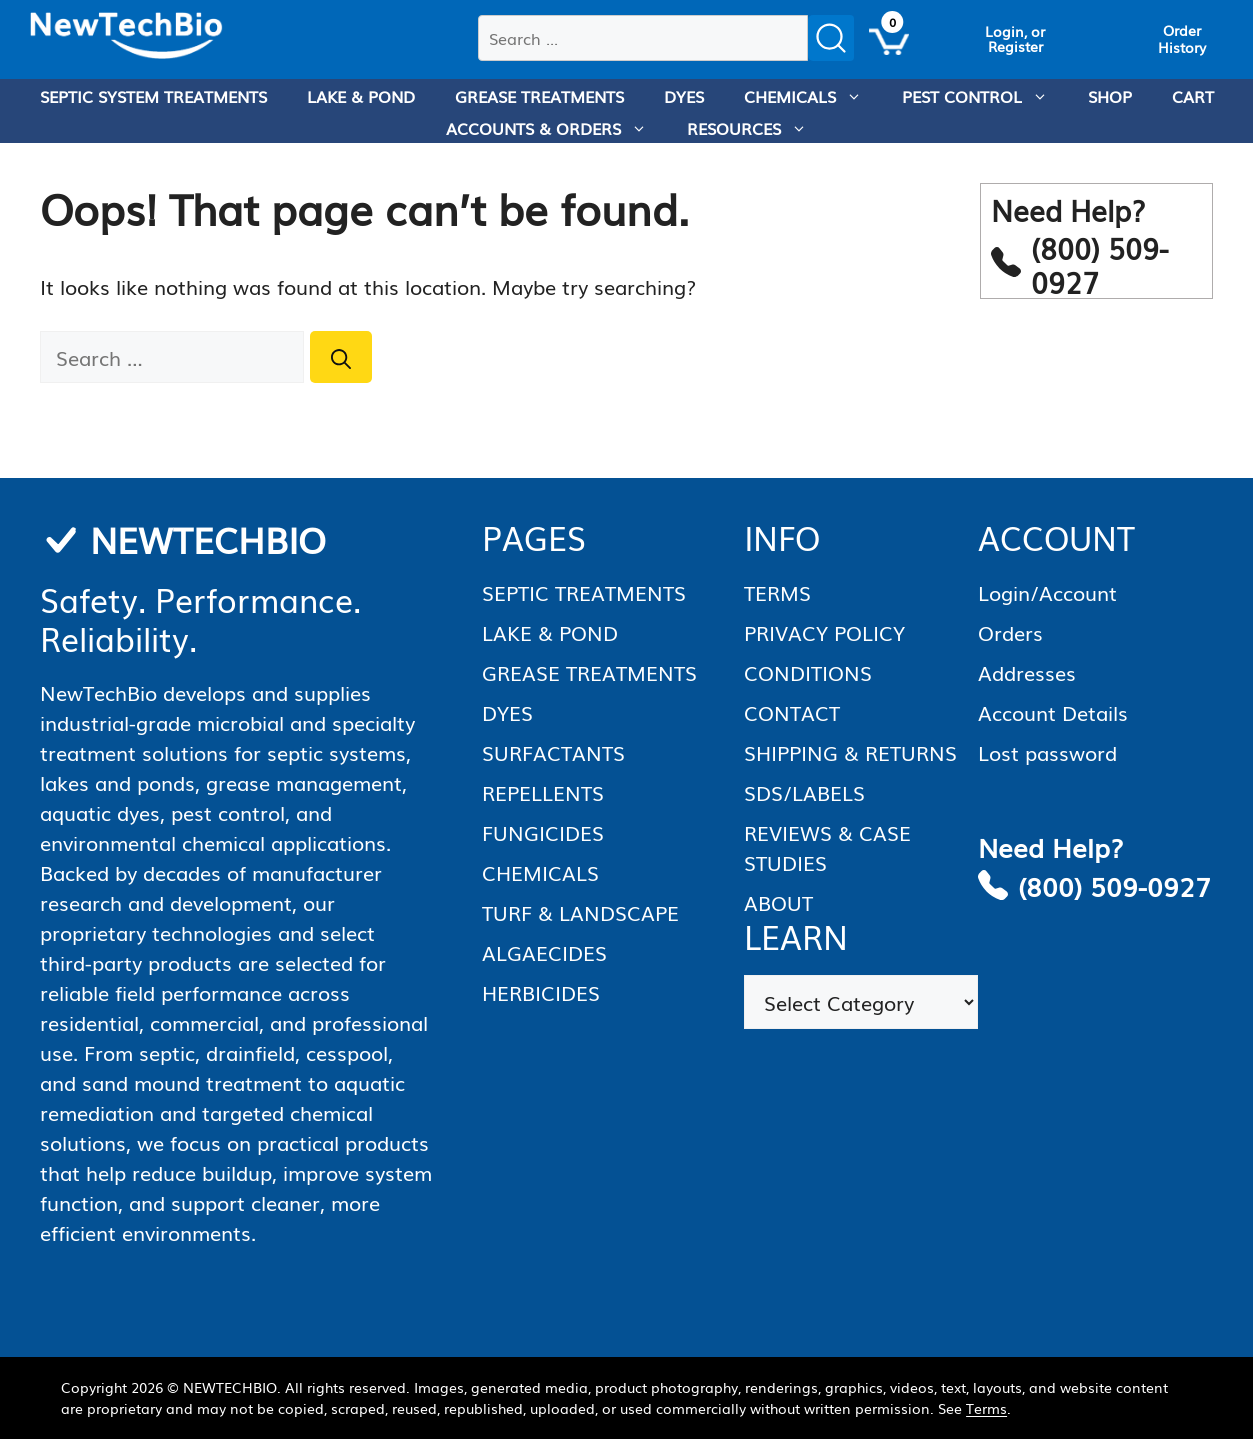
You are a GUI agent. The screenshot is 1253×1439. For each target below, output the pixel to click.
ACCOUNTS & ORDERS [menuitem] (556, 128)
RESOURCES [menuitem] (757, 128)
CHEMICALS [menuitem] (813, 96)
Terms (986, 1408)
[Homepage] (126, 36)
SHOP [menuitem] (1110, 96)
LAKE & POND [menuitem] (361, 96)
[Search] (341, 357)
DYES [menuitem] (684, 96)
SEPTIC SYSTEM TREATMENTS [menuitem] (153, 96)
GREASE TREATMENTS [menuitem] (539, 96)
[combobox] (643, 38)
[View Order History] (1182, 39)
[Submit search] (831, 38)
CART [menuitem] (1193, 96)
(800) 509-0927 (1114, 885)
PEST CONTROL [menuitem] (985, 96)
